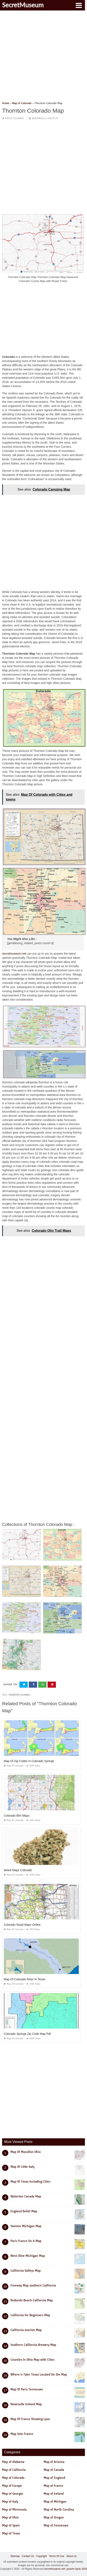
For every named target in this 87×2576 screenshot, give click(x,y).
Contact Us (28, 2556)
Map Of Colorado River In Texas (24, 1979)
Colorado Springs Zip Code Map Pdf (27, 2033)
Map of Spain (11, 2525)
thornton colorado (19, 1695)
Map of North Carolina (59, 2509)
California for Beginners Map (30, 2315)
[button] (78, 5)
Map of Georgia (12, 2494)
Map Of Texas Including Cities (30, 2181)
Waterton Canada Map (25, 2196)
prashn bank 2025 (77, 2568)
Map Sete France (21, 2434)
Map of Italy (10, 2501)
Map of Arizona (54, 2462)
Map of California (14, 2470)
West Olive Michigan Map (27, 2256)
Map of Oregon (54, 2517)
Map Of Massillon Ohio (25, 2152)
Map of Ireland (54, 2494)
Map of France (53, 2486)
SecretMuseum (23, 5)
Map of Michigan (55, 2501)
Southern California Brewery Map (33, 2345)
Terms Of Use (56, 2556)
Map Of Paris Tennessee (26, 2389)
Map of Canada (54, 2470)
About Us (71, 2556)
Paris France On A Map (25, 2241)
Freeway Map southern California (33, 2285)
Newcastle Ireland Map (26, 2404)
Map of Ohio (10, 2517)
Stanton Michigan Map (25, 2226)
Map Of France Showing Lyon (30, 2419)
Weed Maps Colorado (18, 1870)
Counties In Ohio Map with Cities (32, 2360)
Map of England (54, 2478)
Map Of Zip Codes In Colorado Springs (29, 1761)
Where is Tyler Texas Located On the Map (38, 2374)
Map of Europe (12, 2486)
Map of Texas (11, 2533)
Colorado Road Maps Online (22, 1924)
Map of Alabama (13, 2462)
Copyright (41, 2556)
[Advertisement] (43, 57)
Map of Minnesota (14, 2509)
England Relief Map (23, 2211)
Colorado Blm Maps (16, 1815)
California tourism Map (26, 2330)
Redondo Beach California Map (31, 2300)
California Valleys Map (25, 2270)
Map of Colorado (14, 118)
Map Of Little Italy (22, 2167)
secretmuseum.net (14, 953)
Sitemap (15, 2556)
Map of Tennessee (56, 2525)
